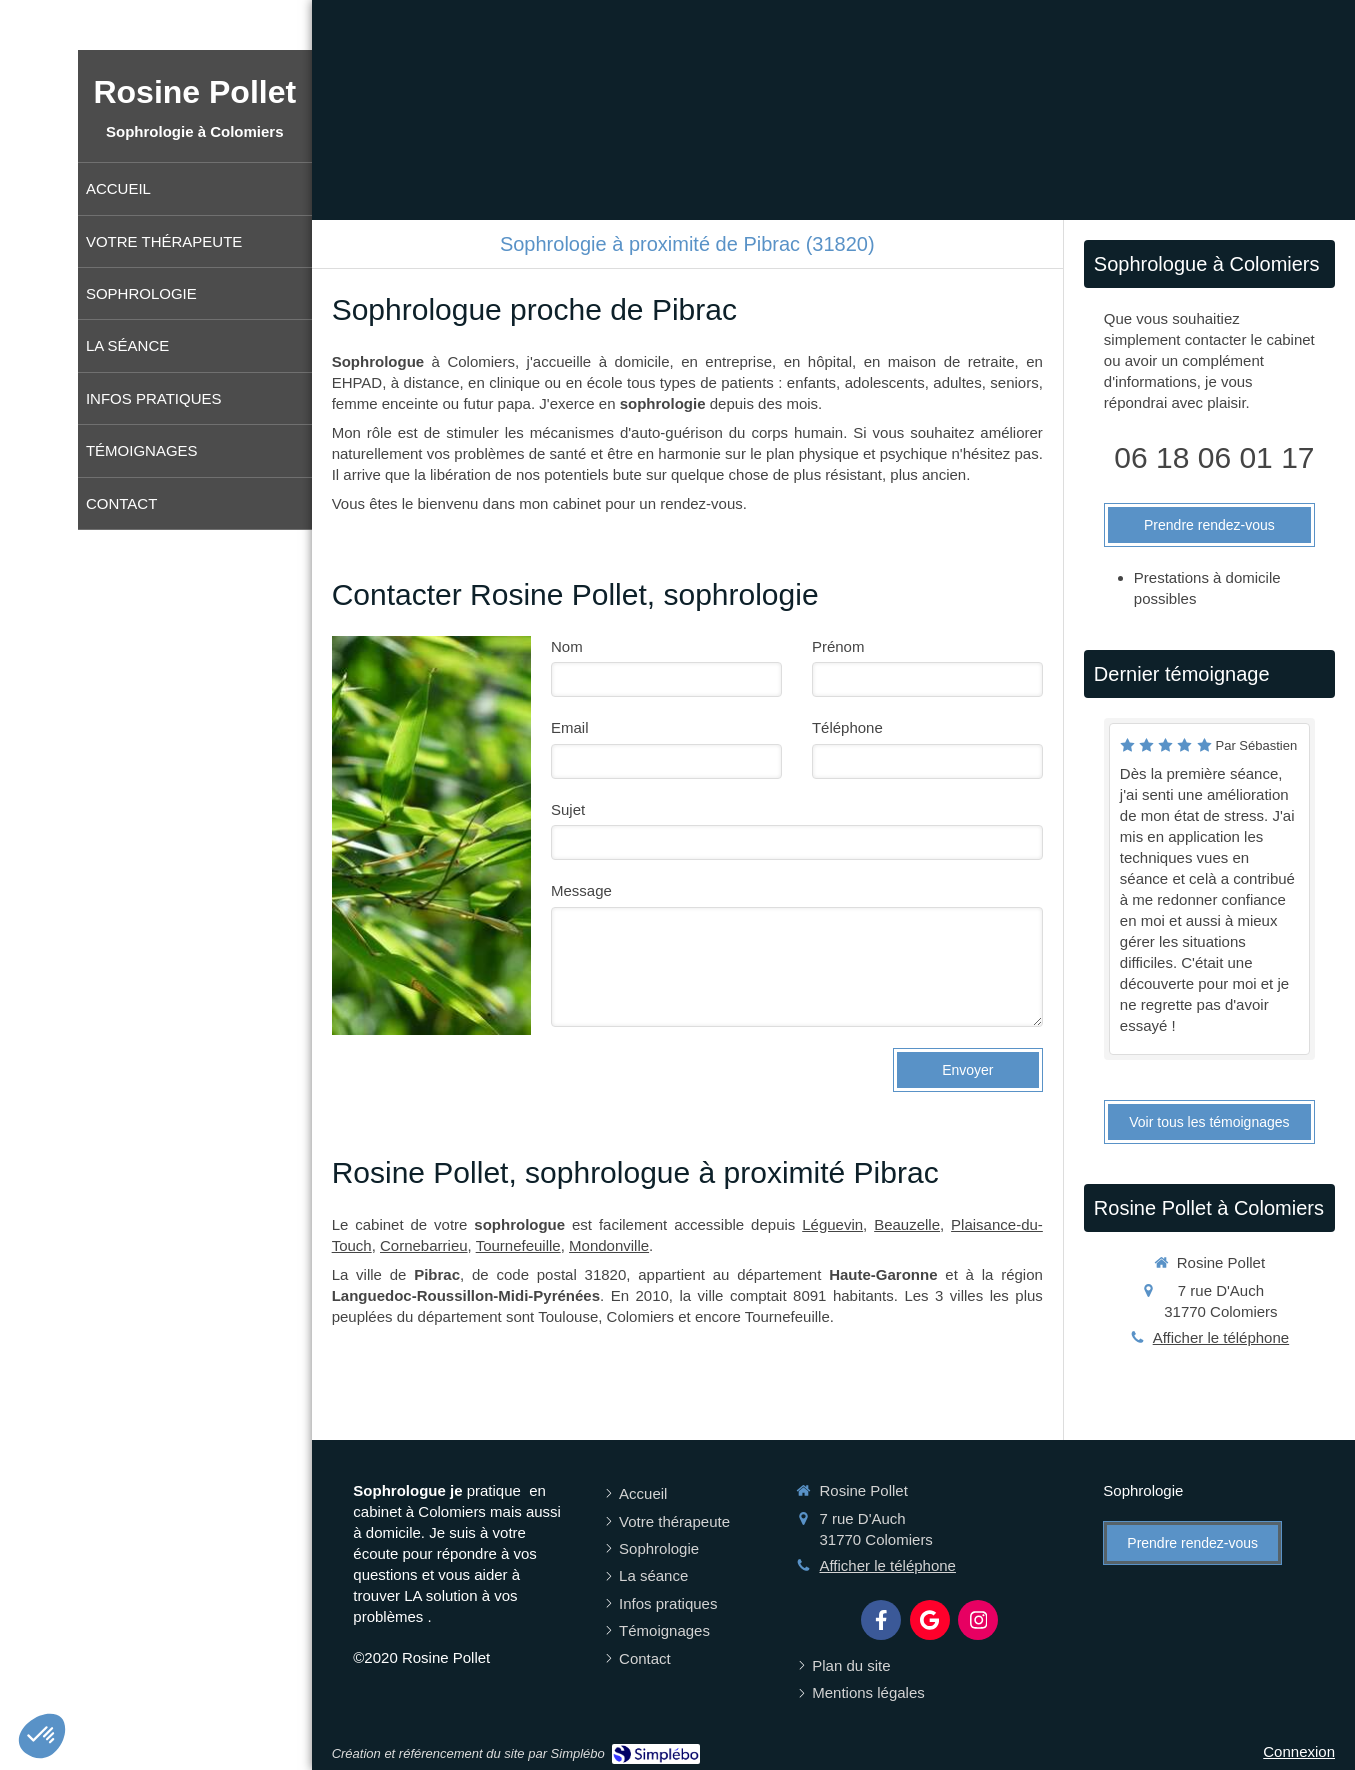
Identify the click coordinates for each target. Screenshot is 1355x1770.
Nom (567, 646)
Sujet (568, 809)
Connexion (1299, 1751)
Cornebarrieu (424, 1245)
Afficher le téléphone (1221, 1337)
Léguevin (832, 1224)
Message (581, 890)
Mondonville (609, 1245)
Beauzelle (907, 1224)
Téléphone (847, 727)
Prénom (838, 646)
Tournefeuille (518, 1245)
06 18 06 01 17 (1214, 457)
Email (570, 727)
